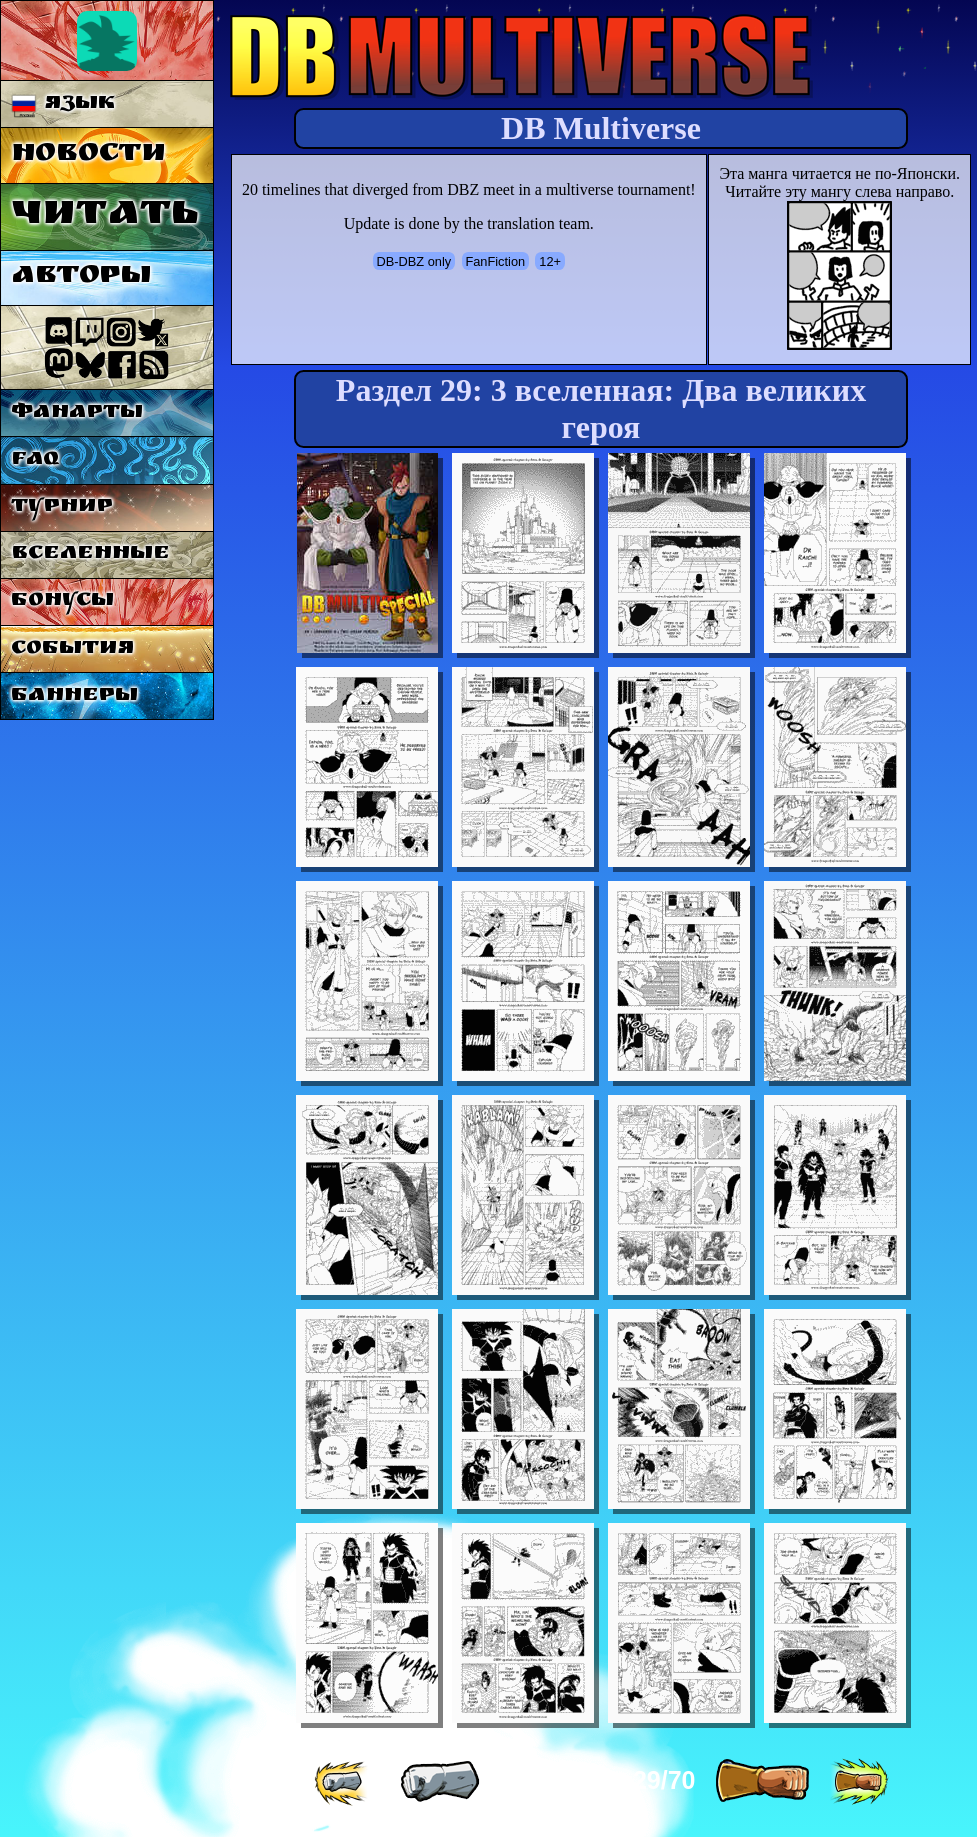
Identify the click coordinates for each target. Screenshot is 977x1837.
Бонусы (62, 601)
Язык (63, 104)
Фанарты (77, 413)
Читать (104, 216)
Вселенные (90, 554)
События (72, 649)
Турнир (62, 507)
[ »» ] (859, 1782)
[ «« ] (343, 1782)
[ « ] (440, 1782)
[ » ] (762, 1782)
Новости (88, 155)
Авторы (81, 277)
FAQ (35, 460)
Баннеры (74, 696)
